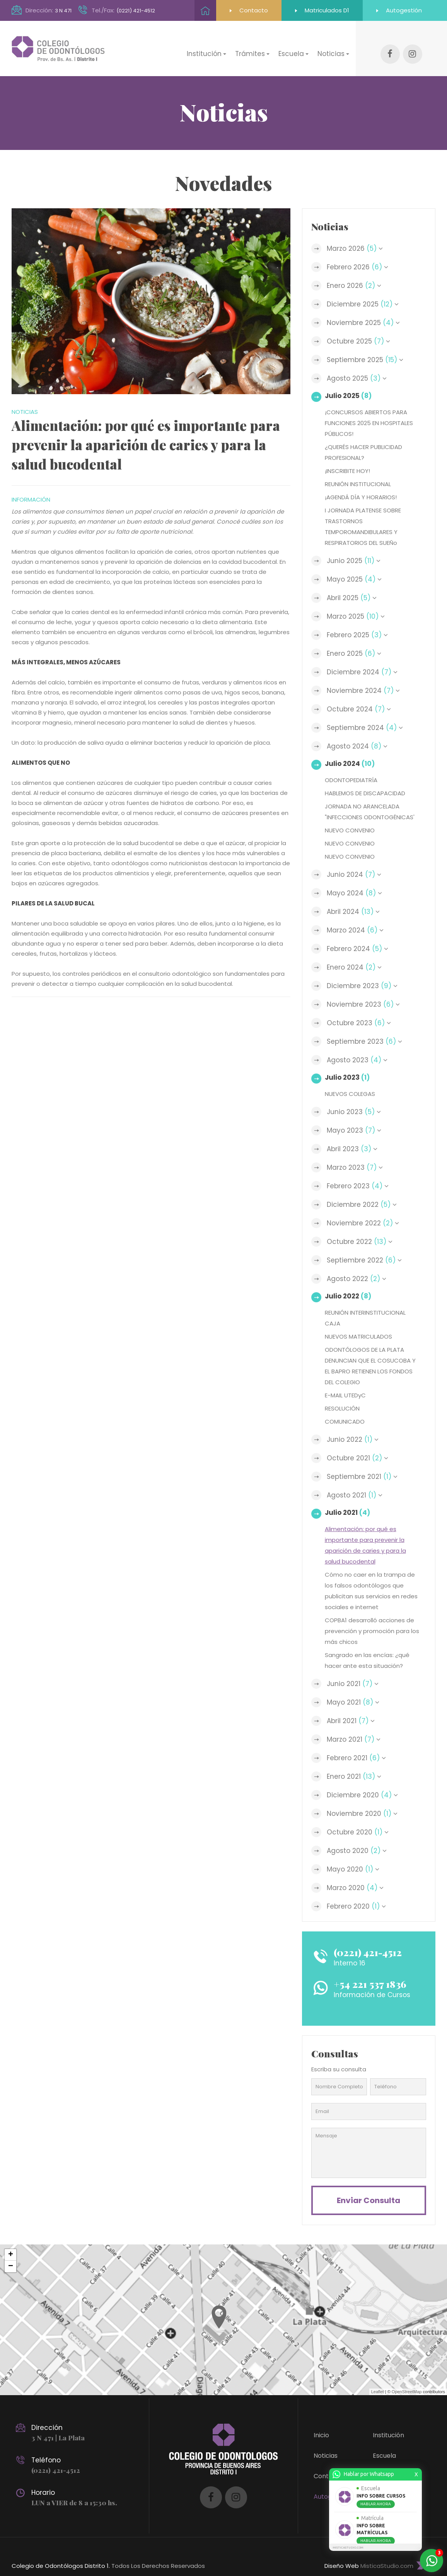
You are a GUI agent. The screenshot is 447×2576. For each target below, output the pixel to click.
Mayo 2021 (353, 1691)
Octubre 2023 (359, 1012)
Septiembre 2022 (364, 1249)
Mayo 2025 (354, 568)
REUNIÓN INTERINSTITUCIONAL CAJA (365, 1307)
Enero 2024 (354, 956)
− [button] (10, 2255)
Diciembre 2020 (362, 1784)
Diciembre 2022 (362, 1193)
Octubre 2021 (357, 1447)
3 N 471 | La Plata (58, 2427)
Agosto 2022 (356, 1268)
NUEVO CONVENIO (350, 819)
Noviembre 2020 (362, 1802)
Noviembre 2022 (363, 1212)
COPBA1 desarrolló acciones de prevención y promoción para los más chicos (372, 1620)
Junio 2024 (354, 863)
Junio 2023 (354, 1101)
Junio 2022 (353, 1428)
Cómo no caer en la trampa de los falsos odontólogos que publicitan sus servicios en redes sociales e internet (371, 1580)
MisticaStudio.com (386, 2555)
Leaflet (377, 2381)
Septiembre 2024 (365, 716)
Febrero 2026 (357, 256)
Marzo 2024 (355, 919)
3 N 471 (63, 10)
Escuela (384, 2444)
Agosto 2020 (357, 1839)
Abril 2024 (353, 900)
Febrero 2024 (357, 938)
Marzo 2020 (355, 1877)
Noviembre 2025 (363, 311)
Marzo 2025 (356, 605)
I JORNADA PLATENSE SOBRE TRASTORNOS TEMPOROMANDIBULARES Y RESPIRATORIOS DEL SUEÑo (363, 515)
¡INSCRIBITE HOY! (347, 460)
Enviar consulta (368, 2189)
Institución (388, 2424)
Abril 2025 (352, 587)
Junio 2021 (353, 1673)
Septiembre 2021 (362, 1465)
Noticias (326, 2444)
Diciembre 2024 (362, 661)
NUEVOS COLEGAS (350, 1083)
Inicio (321, 2424)
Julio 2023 (347, 1066)
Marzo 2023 (355, 1156)
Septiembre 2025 (365, 349)
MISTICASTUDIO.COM (349, 2547)
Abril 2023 (352, 1138)
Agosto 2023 (357, 1049)
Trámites (386, 2465)
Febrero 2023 (358, 1175)
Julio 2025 (348, 385)
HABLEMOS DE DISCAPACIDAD (365, 782)
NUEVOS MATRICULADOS (358, 1326)
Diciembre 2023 (362, 975)
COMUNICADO (345, 1411)
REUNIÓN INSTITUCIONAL (358, 473)
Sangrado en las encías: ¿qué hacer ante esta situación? (367, 1649)
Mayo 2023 (354, 1119)
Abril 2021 (351, 1710)
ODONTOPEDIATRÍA (351, 769)
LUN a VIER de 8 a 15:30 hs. (74, 2492)
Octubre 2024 (359, 698)
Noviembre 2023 (363, 993)
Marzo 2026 (355, 237)
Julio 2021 (347, 1501)
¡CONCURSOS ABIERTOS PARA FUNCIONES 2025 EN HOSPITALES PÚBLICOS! (369, 412)
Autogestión (399, 10)
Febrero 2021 (356, 1747)
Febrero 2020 (356, 1895)
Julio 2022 (348, 1285)
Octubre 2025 (358, 330)
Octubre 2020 (358, 1821)
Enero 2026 (354, 274)
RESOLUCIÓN (342, 1397)
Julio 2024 (350, 752)
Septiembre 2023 (364, 1030)
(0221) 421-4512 (135, 10)
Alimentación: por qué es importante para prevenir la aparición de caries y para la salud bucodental (365, 1534)
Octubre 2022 (359, 1230)
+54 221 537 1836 (370, 1973)
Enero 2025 (354, 642)
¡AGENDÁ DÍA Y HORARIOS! (361, 486)
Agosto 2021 (354, 1484)
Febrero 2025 (357, 624)
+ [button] (10, 2244)
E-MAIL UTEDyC (345, 1384)
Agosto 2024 (357, 735)
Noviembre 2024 (363, 679)
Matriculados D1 (322, 10)
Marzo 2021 (353, 1728)
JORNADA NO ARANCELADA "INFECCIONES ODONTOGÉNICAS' (370, 800)
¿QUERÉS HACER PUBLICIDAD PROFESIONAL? (363, 441)
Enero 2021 (354, 1765)
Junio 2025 (353, 550)
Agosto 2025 (357, 367)
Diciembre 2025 (363, 293)
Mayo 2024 (354, 882)
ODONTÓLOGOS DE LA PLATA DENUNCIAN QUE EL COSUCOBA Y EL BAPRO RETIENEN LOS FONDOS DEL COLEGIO (370, 1355)
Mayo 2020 (353, 1858)
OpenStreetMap (407, 2381)
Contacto (249, 10)
